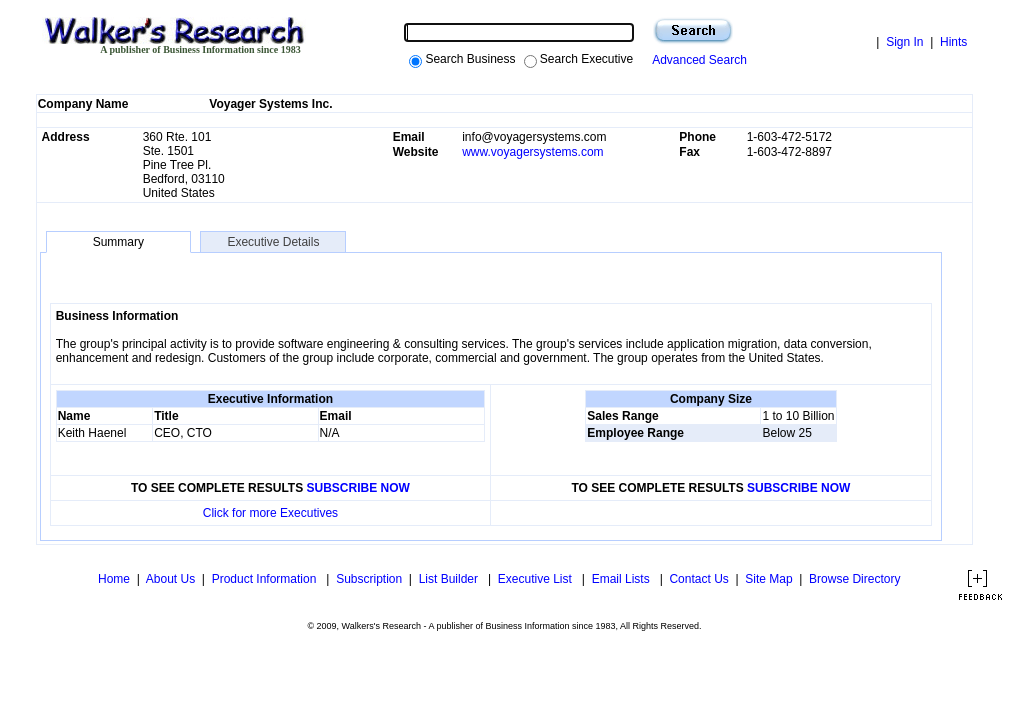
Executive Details (273, 242)
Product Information (266, 579)
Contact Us (698, 579)
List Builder (450, 579)
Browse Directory (854, 579)
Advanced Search (696, 60)
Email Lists (622, 579)
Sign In (904, 42)
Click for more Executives (270, 513)
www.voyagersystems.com (532, 152)
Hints (953, 42)
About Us (170, 579)
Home (112, 579)
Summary (118, 242)
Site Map (768, 579)
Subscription (369, 579)
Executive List (536, 579)
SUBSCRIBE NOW (358, 488)
